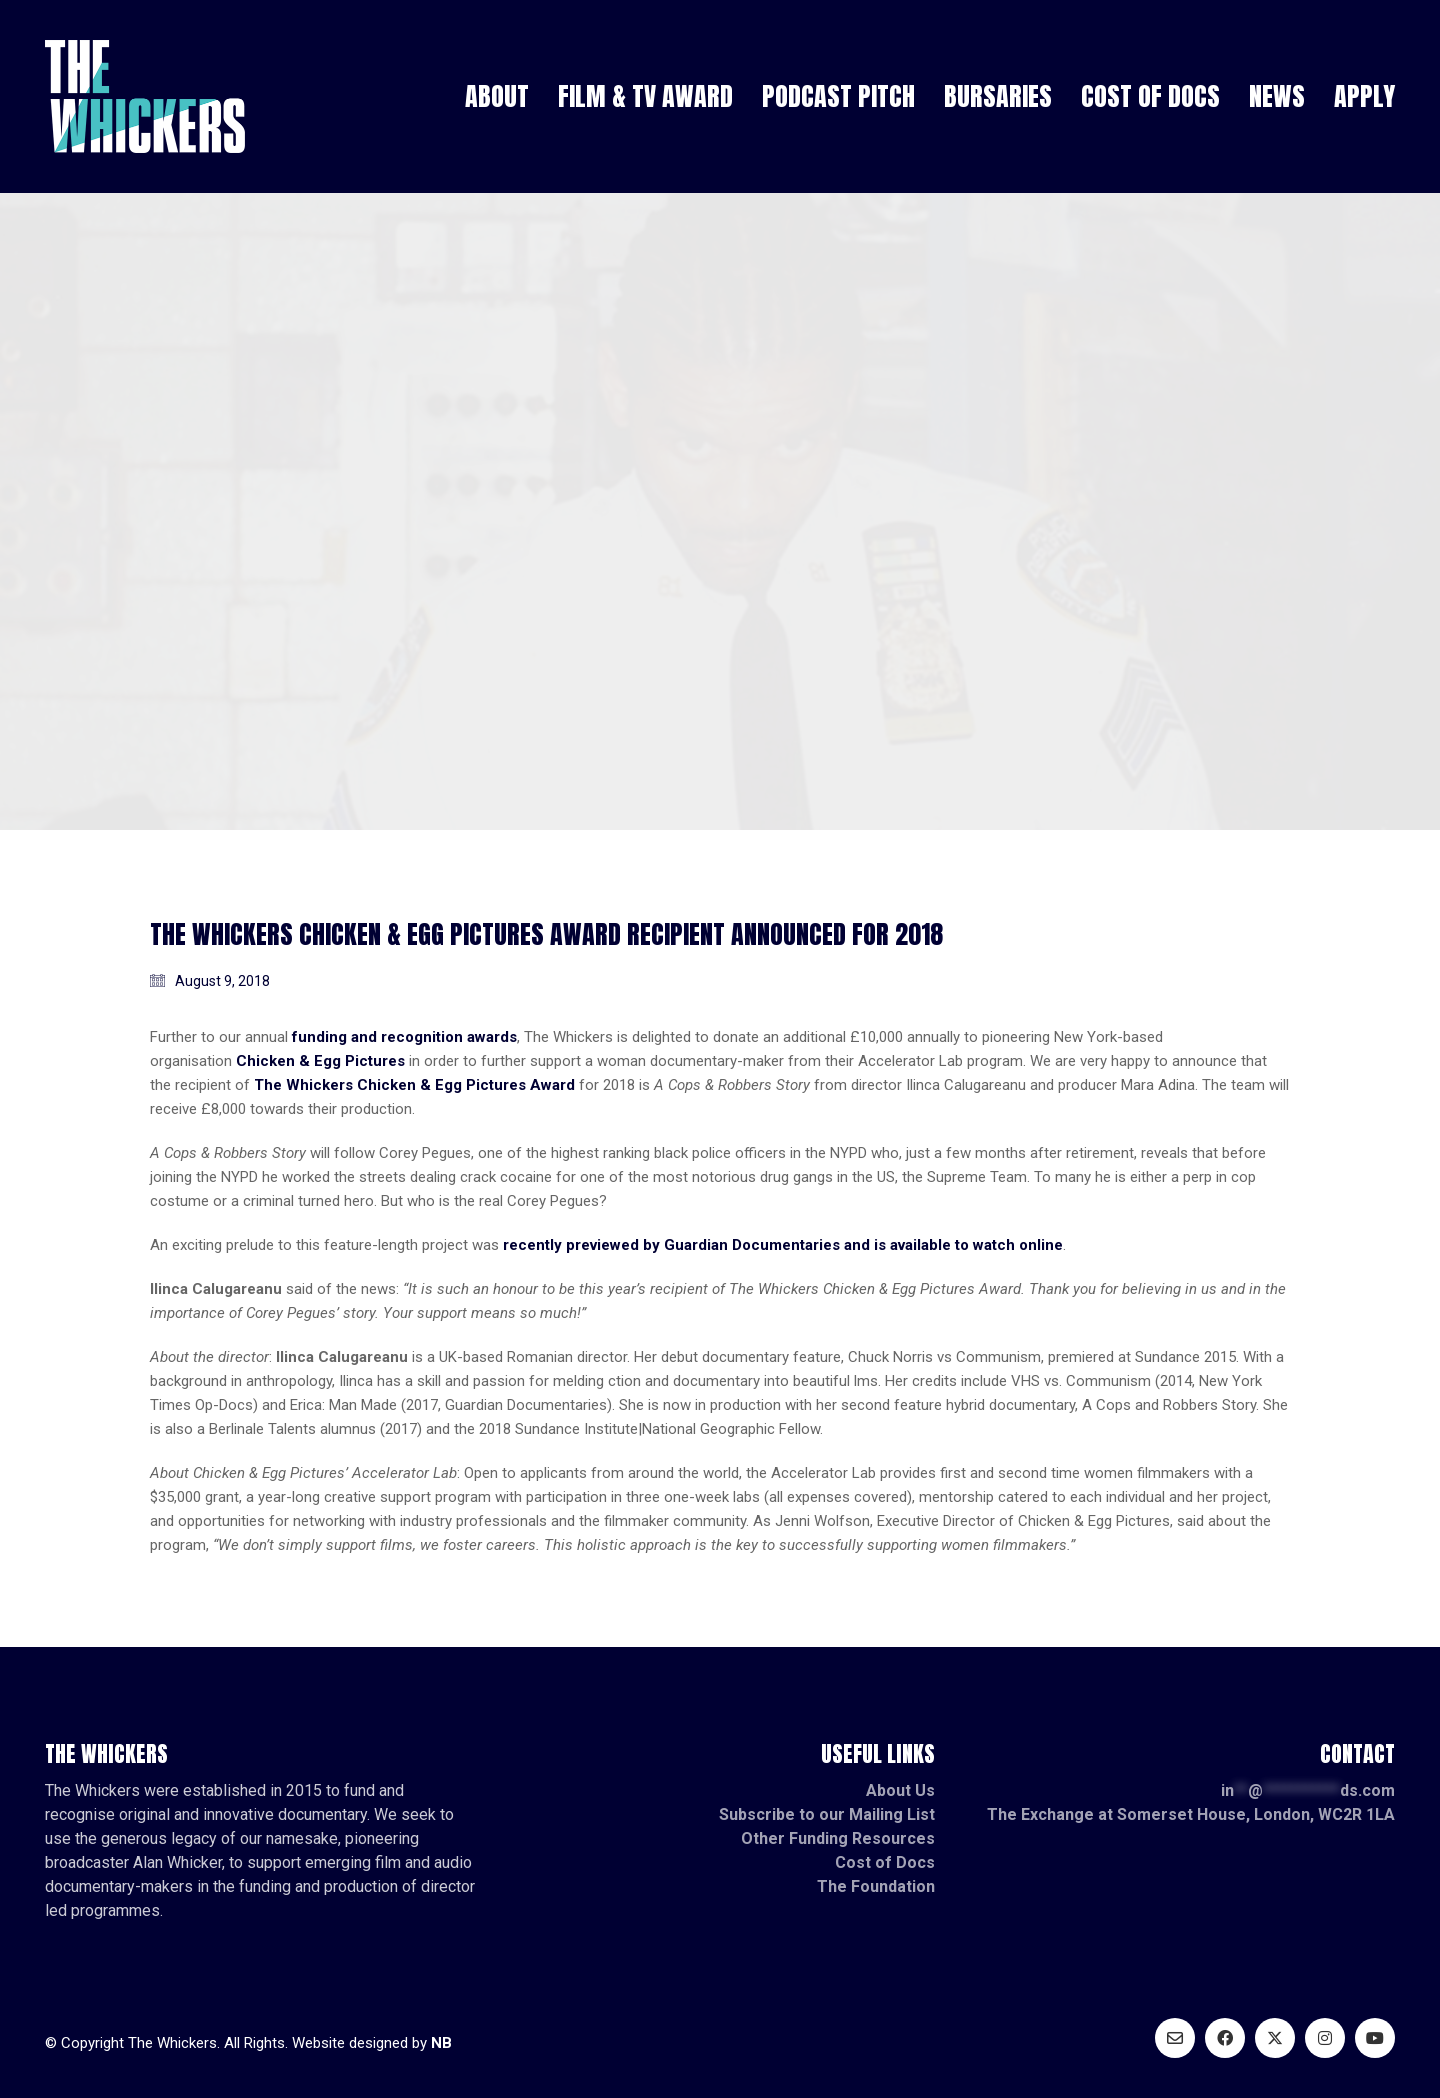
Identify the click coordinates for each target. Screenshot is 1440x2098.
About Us (900, 1790)
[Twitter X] (1275, 2038)
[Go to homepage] (145, 96)
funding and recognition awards (404, 1037)
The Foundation (876, 1886)
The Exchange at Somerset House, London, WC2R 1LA (1191, 1814)
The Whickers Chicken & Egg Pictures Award (414, 1085)
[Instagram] (1325, 2038)
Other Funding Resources (838, 1838)
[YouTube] (1375, 2038)
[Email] (1175, 2038)
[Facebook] (1225, 2038)
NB (441, 2043)
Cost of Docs (885, 1862)
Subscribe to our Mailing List (827, 1814)
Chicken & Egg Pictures (320, 1061)
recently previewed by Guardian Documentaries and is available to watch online (783, 1245)
